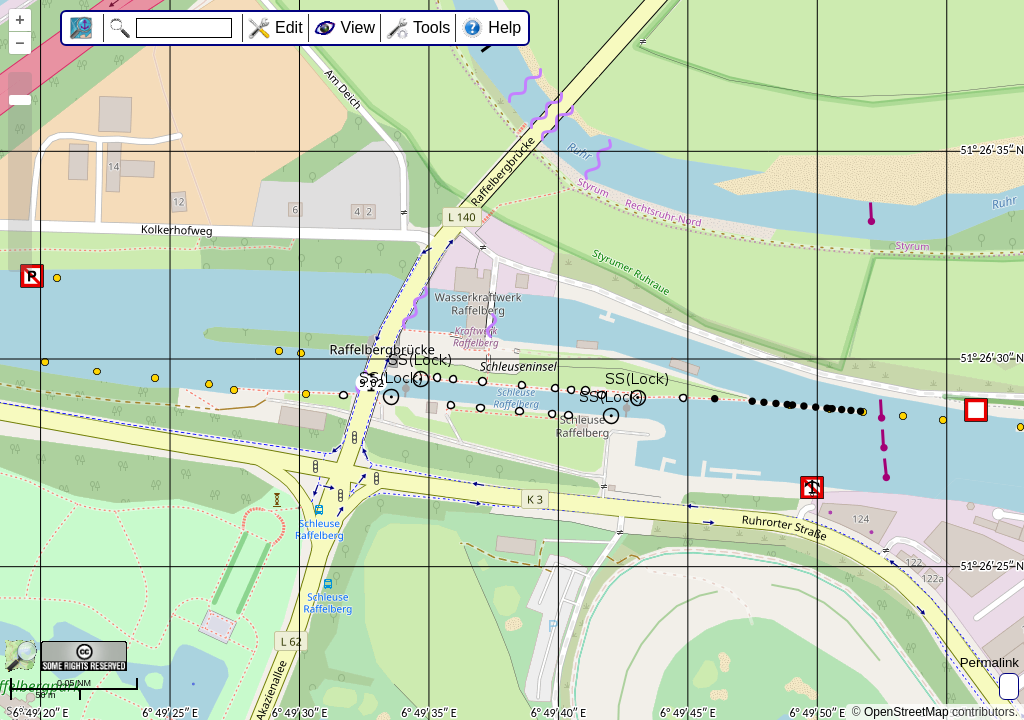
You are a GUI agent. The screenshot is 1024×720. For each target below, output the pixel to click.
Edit (289, 27)
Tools (431, 27)
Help (504, 27)
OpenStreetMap (906, 712)
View (358, 27)
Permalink (989, 662)
